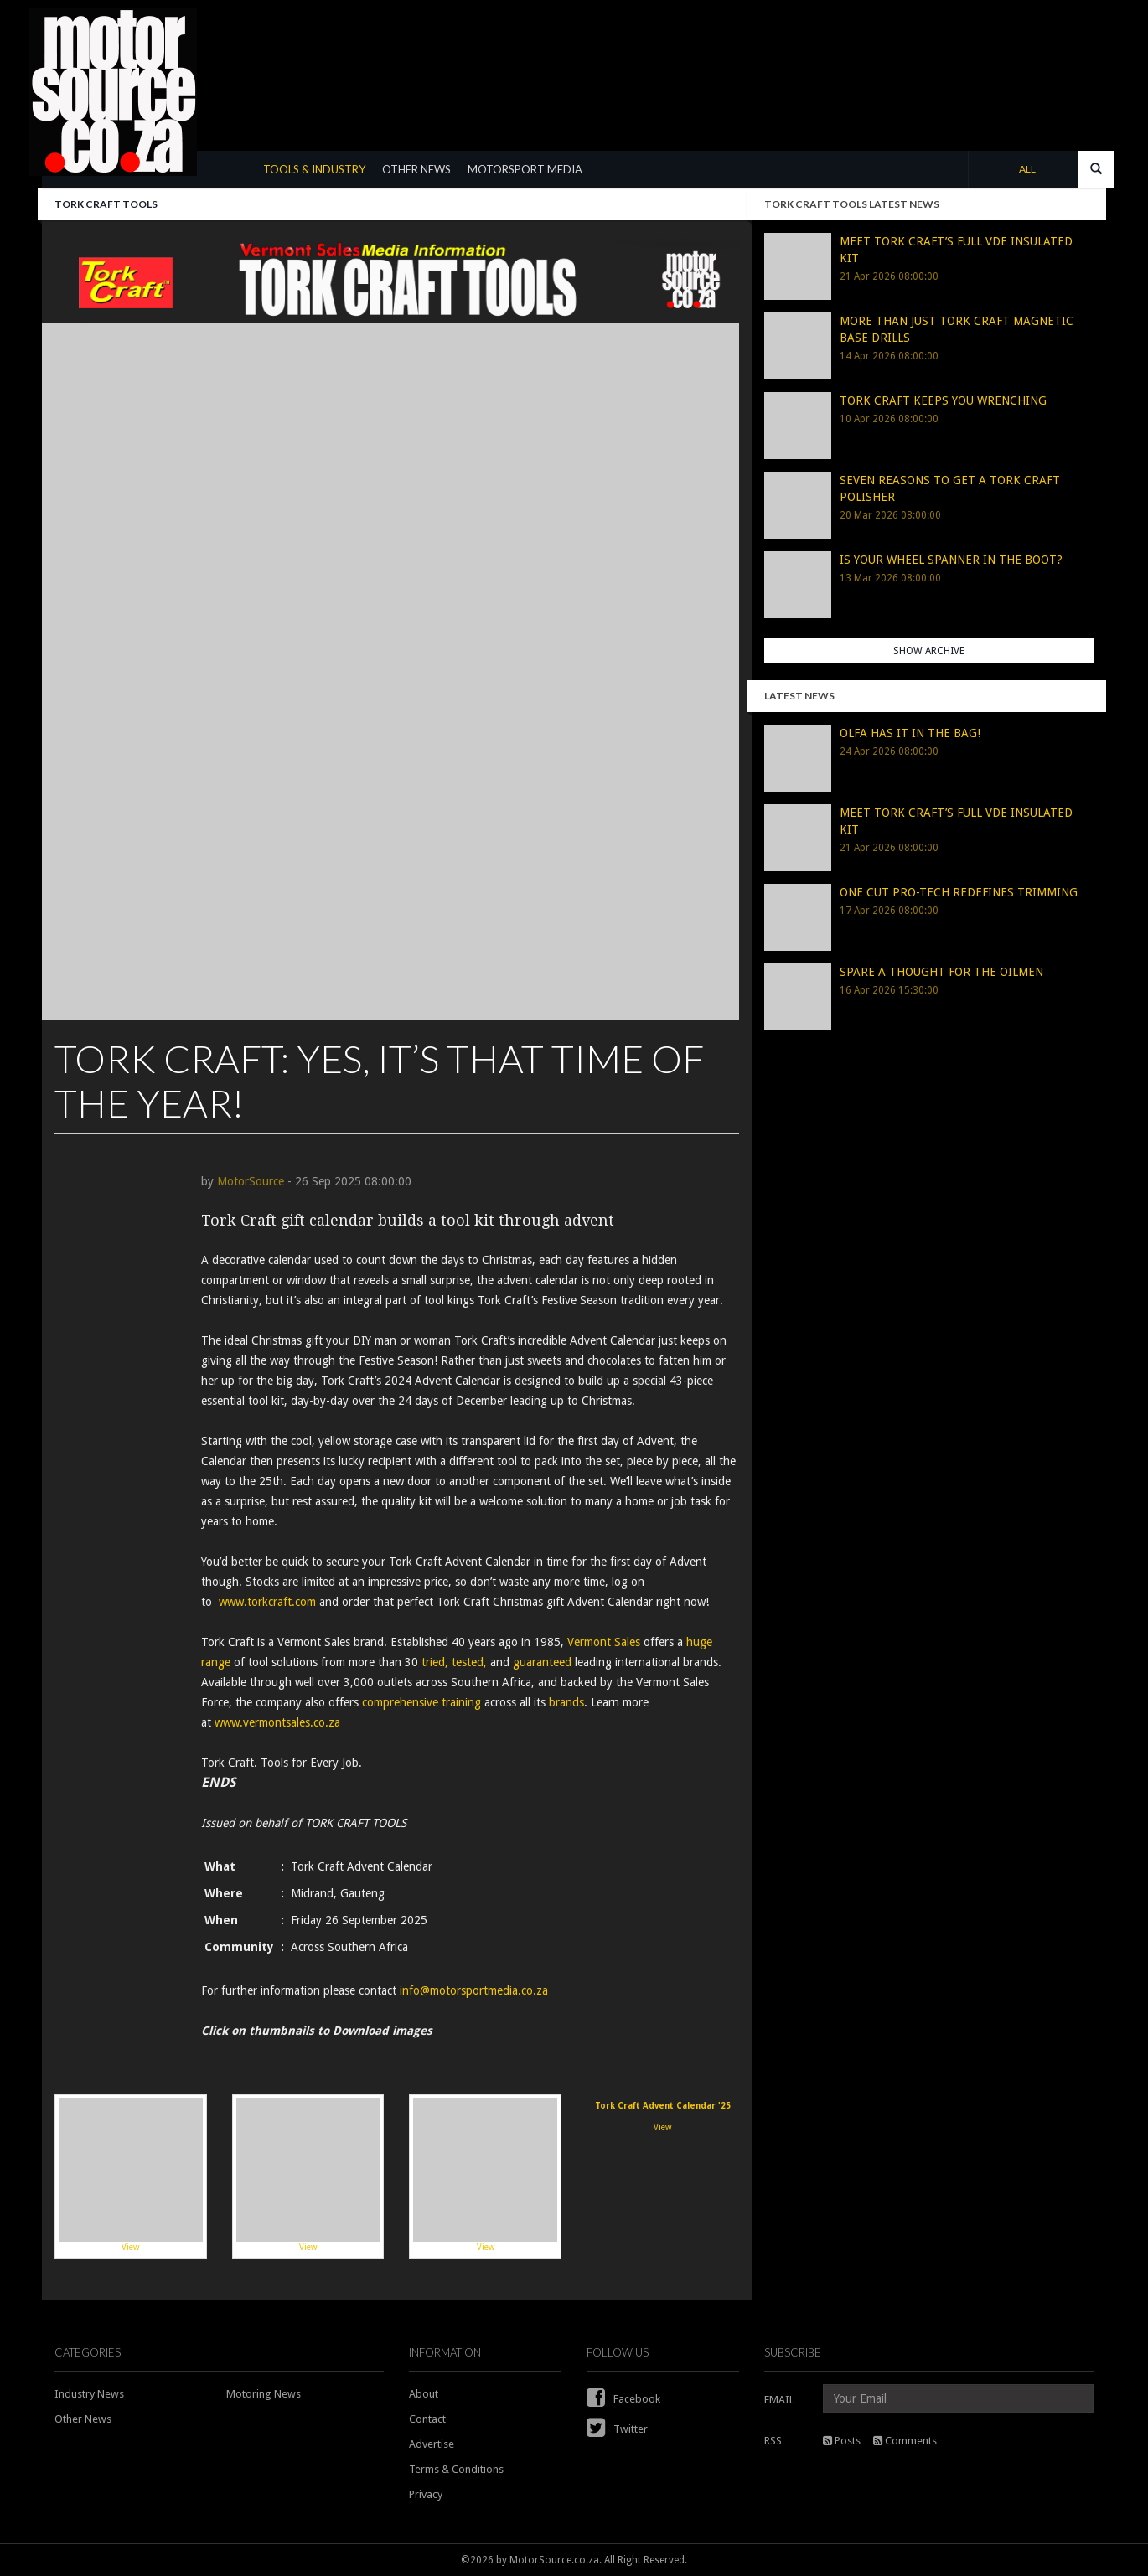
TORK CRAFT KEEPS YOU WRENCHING (943, 400)
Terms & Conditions (456, 2469)
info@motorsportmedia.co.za (474, 1990)
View (131, 2175)
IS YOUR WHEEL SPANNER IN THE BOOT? (951, 559)
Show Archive (928, 651)
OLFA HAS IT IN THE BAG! (910, 733)
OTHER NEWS (416, 169)
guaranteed (542, 1662)
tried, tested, (454, 1662)
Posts (842, 2440)
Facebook (623, 2399)
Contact (427, 2419)
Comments (905, 2440)
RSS (773, 2440)
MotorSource (250, 1181)
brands (566, 1702)
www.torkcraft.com (267, 1601)
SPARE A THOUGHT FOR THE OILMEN (941, 971)
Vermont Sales (603, 1642)
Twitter (617, 2429)
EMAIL (779, 2399)
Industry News (89, 2394)
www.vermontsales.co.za (277, 1722)
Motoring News (263, 2394)
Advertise (431, 2444)
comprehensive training (421, 1702)
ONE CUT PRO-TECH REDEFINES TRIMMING (959, 892)
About (423, 2394)
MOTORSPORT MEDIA (525, 169)
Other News (82, 2419)
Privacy (425, 2494)
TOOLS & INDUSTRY (314, 169)
